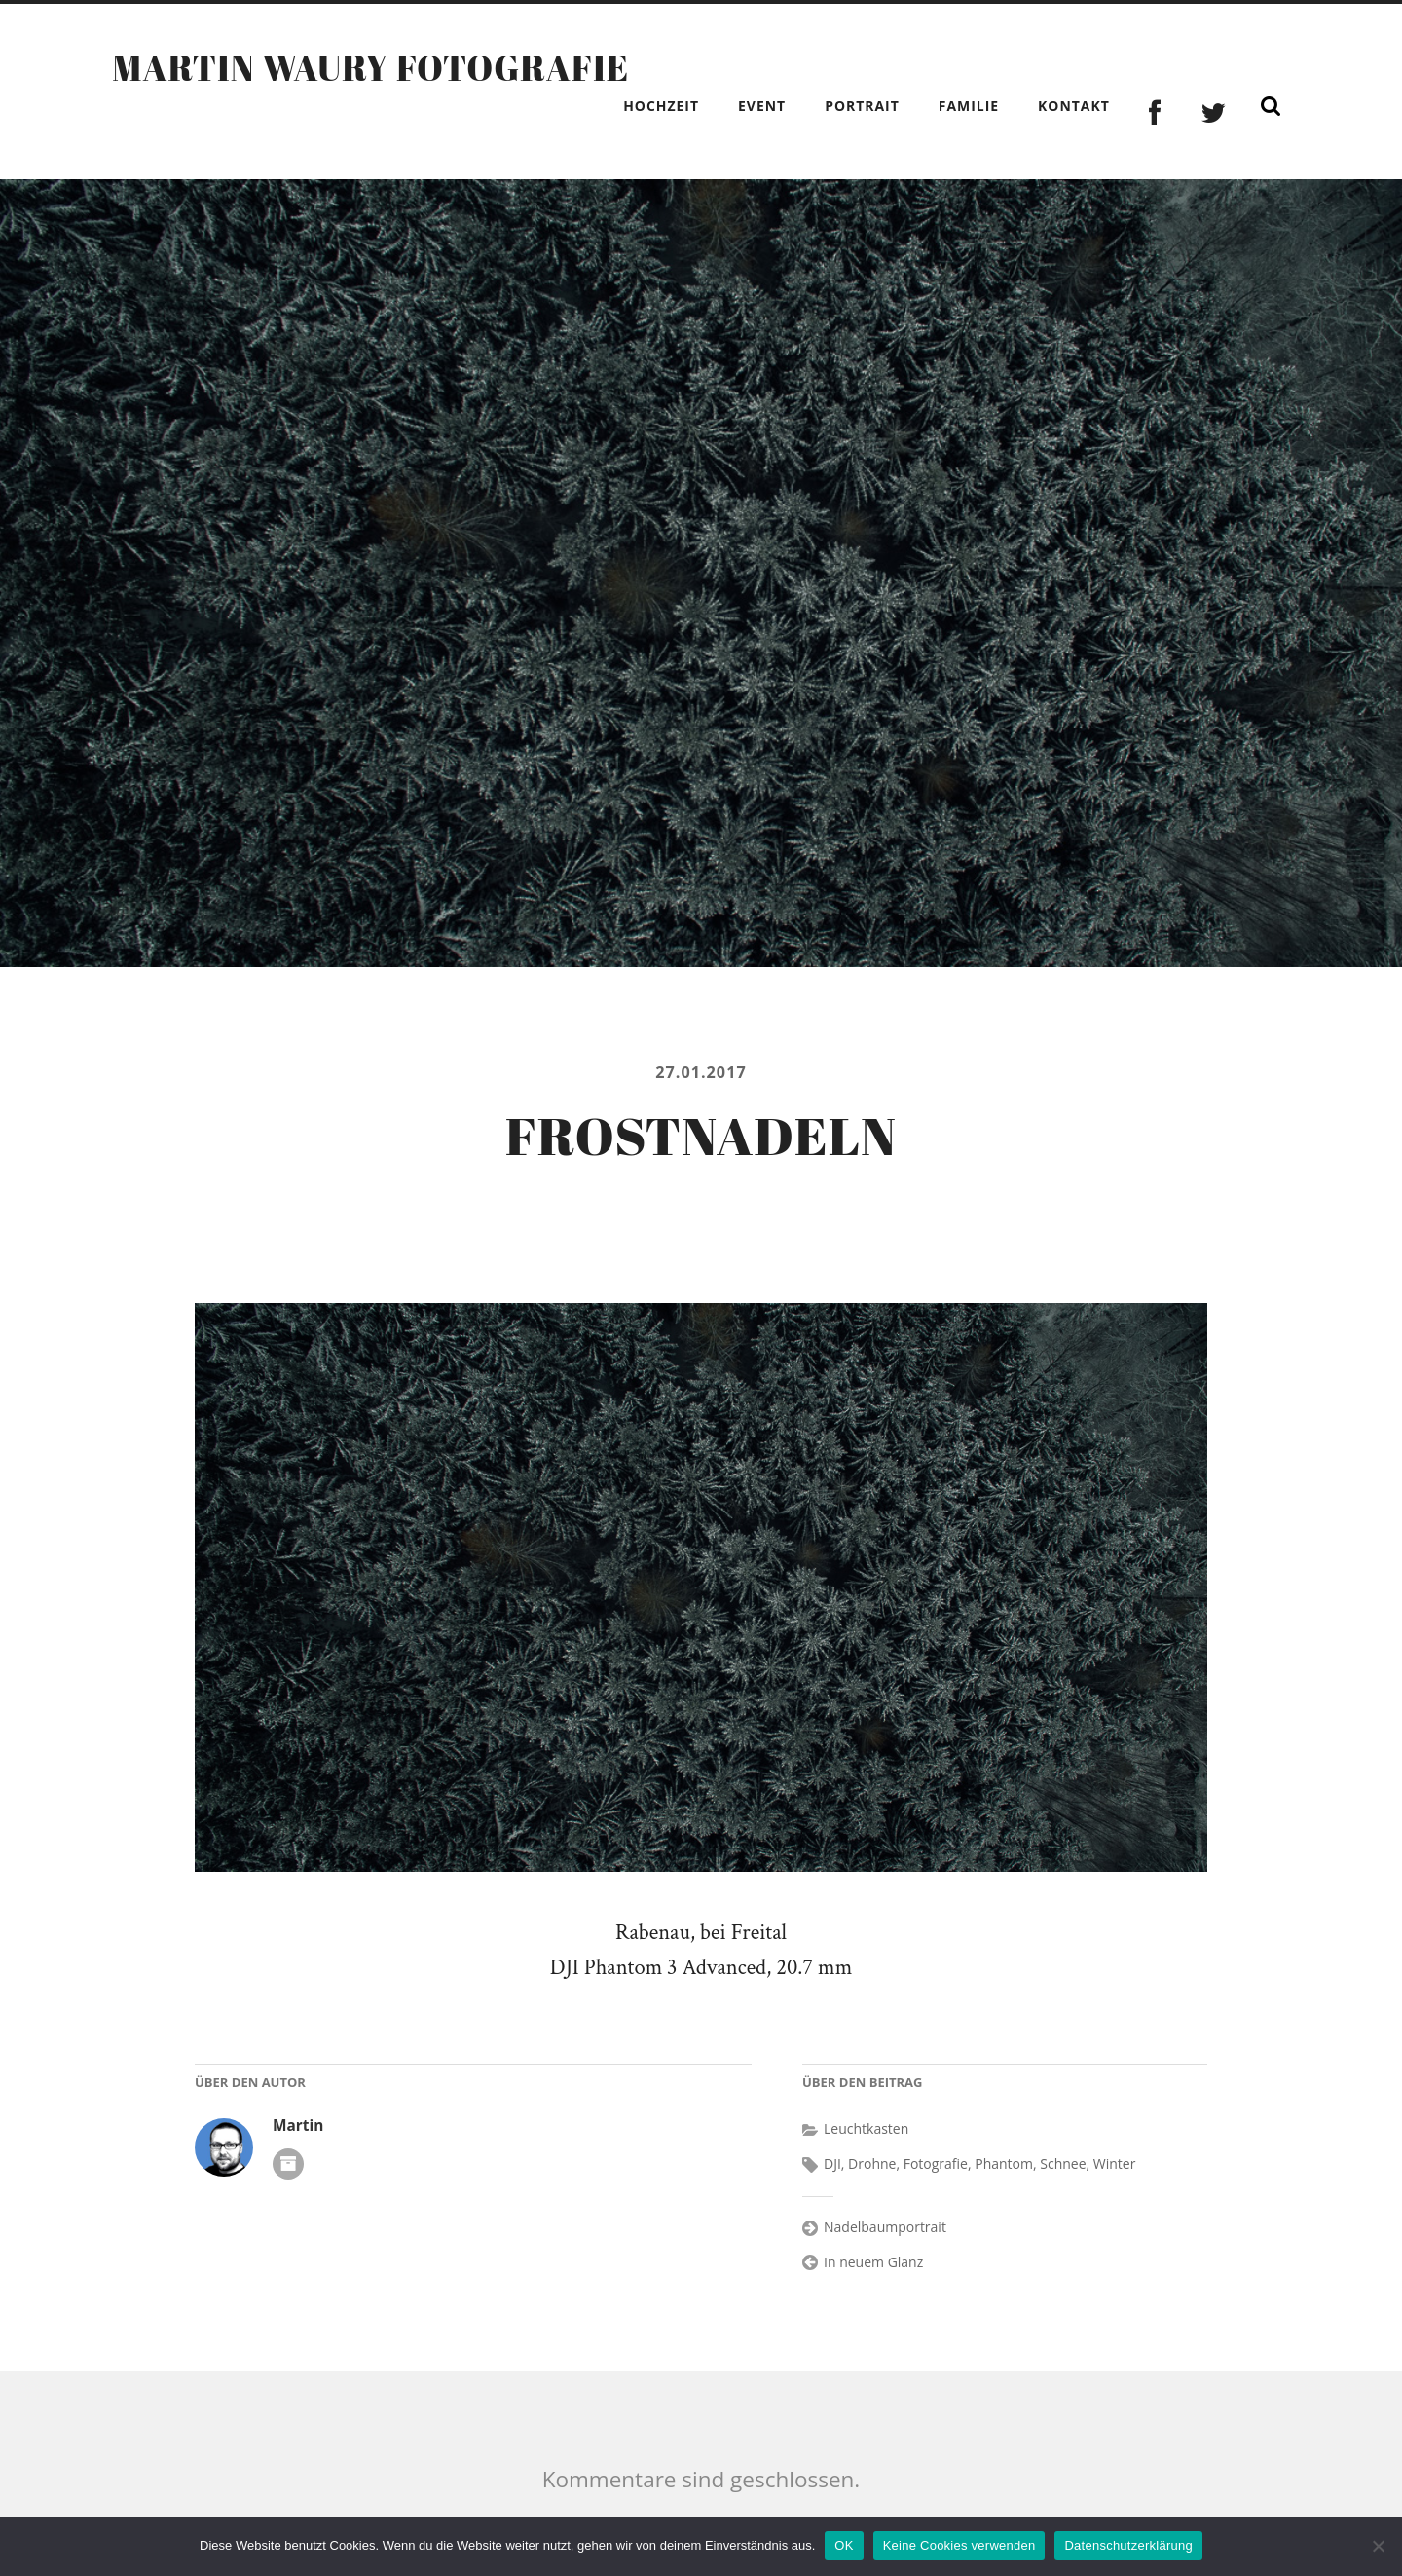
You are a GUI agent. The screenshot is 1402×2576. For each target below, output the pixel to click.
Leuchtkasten (866, 2128)
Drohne (872, 2163)
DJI (832, 2163)
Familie (969, 105)
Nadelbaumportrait (885, 2227)
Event (762, 105)
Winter (1114, 2163)
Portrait (862, 105)
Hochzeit (661, 105)
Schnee (1063, 2163)
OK (843, 2545)
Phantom (1004, 2163)
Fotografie (936, 2163)
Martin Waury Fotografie (370, 67)
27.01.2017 (700, 1072)
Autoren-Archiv (288, 2164)
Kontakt (1074, 105)
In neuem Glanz (873, 2262)
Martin (298, 2125)
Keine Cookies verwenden (959, 2545)
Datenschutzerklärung (1128, 2545)
